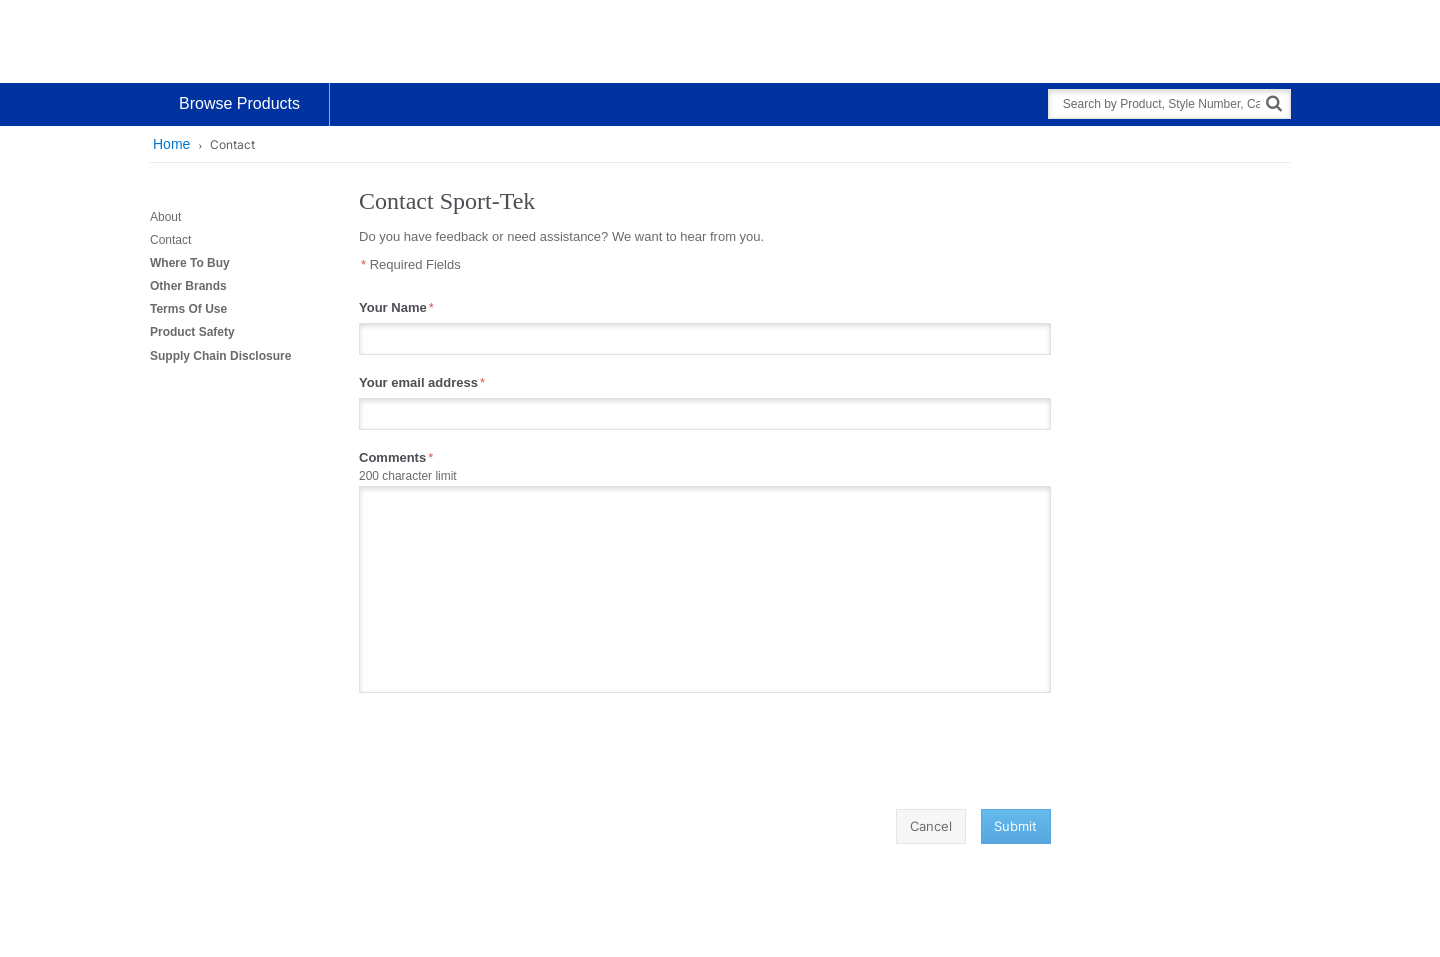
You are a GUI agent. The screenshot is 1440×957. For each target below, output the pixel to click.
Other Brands (188, 286)
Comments (392, 457)
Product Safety (192, 332)
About (165, 217)
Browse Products (239, 103)
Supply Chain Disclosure (220, 356)
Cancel (931, 826)
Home (171, 144)
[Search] (1274, 102)
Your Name (393, 307)
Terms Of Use (188, 309)
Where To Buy (190, 263)
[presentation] (511, 751)
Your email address (418, 382)
